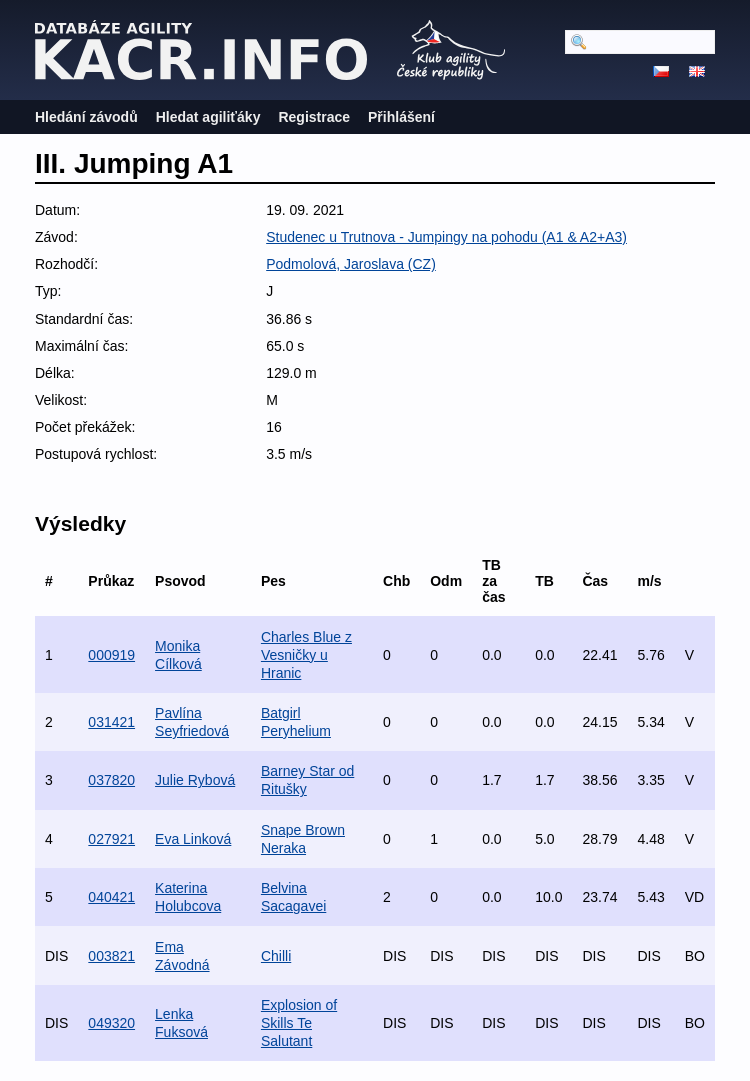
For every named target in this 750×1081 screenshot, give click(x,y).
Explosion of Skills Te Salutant (299, 1023)
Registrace (314, 117)
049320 (111, 1023)
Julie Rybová (195, 780)
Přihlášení (401, 117)
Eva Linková (193, 839)
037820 (111, 780)
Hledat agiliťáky (208, 117)
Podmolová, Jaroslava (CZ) (351, 264)
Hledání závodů (86, 117)
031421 (111, 722)
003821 (111, 956)
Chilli (276, 956)
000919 (111, 655)
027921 (111, 839)
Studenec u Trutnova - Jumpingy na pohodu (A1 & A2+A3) (446, 237)
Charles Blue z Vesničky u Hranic (306, 655)
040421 (111, 897)
